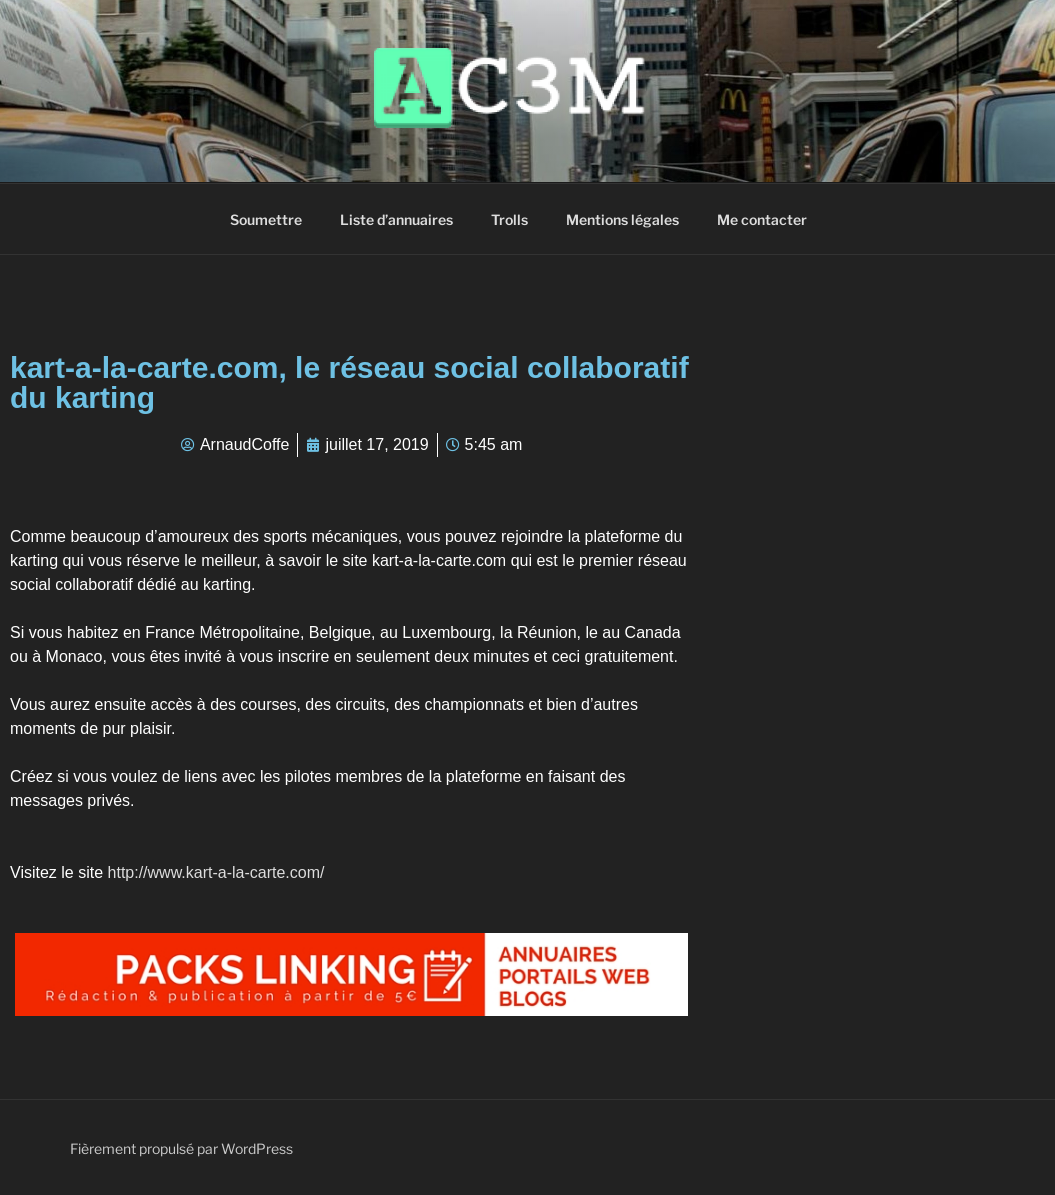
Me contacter (762, 219)
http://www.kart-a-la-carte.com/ (216, 872)
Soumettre (266, 219)
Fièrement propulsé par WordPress (181, 1148)
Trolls (509, 219)
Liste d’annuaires (396, 219)
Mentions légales (622, 219)
